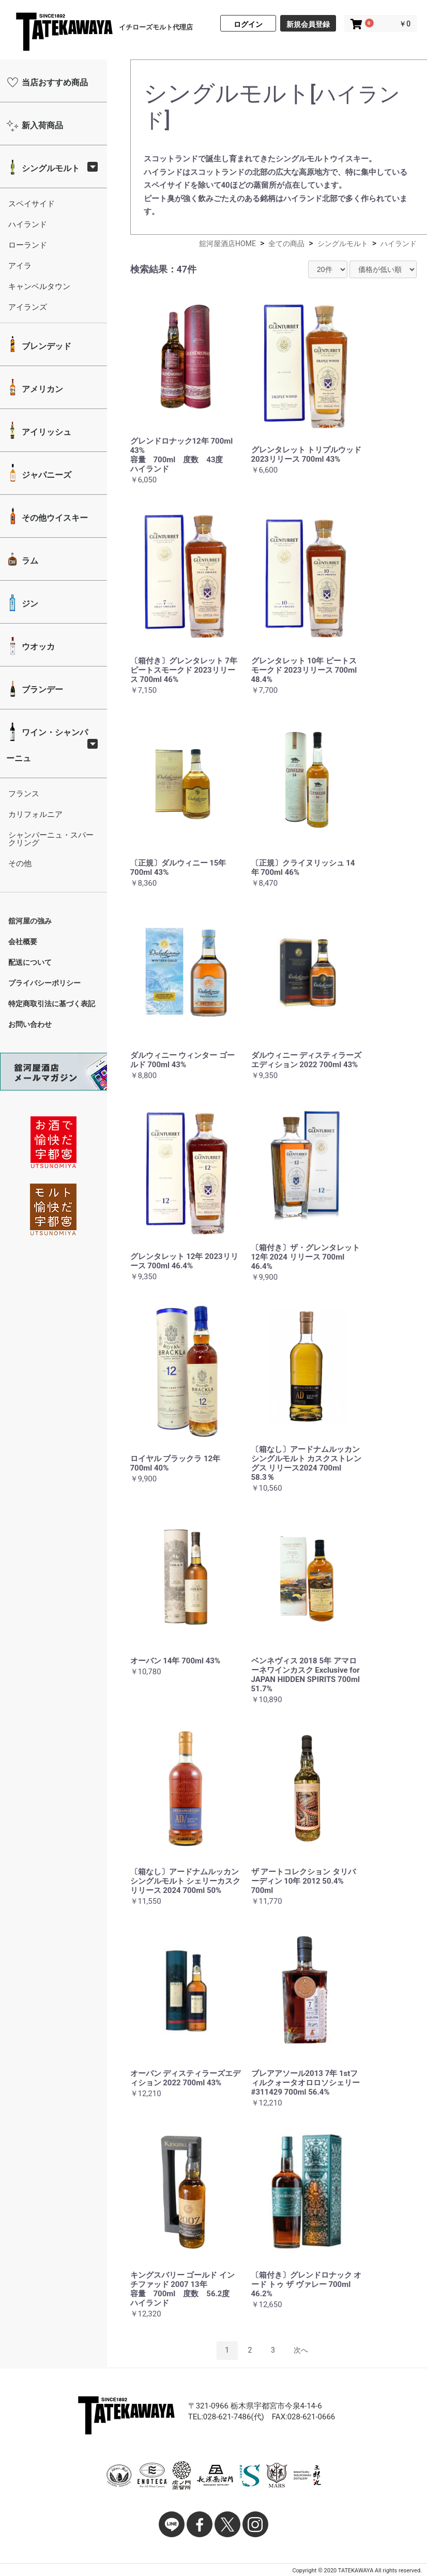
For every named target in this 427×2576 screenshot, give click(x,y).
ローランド (27, 245)
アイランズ (27, 307)
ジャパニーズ (45, 475)
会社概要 (22, 941)
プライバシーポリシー (44, 983)
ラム (29, 561)
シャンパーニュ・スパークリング (51, 838)
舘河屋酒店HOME (227, 243)
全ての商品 (286, 243)
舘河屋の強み (30, 921)
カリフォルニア (35, 814)
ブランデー (41, 689)
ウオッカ (37, 646)
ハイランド (27, 224)
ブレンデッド (45, 346)
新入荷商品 (41, 125)
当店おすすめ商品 (54, 82)
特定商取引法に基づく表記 (51, 1003)
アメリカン (41, 389)
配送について (30, 962)
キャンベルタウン (39, 286)
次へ (301, 2350)
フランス (23, 793)
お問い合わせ (30, 1024)
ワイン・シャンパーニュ (47, 745)
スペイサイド (31, 203)
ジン (29, 604)
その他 (20, 863)
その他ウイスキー (54, 518)
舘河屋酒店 (63, 33)
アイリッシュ (45, 432)
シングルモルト (50, 168)
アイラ (20, 265)
